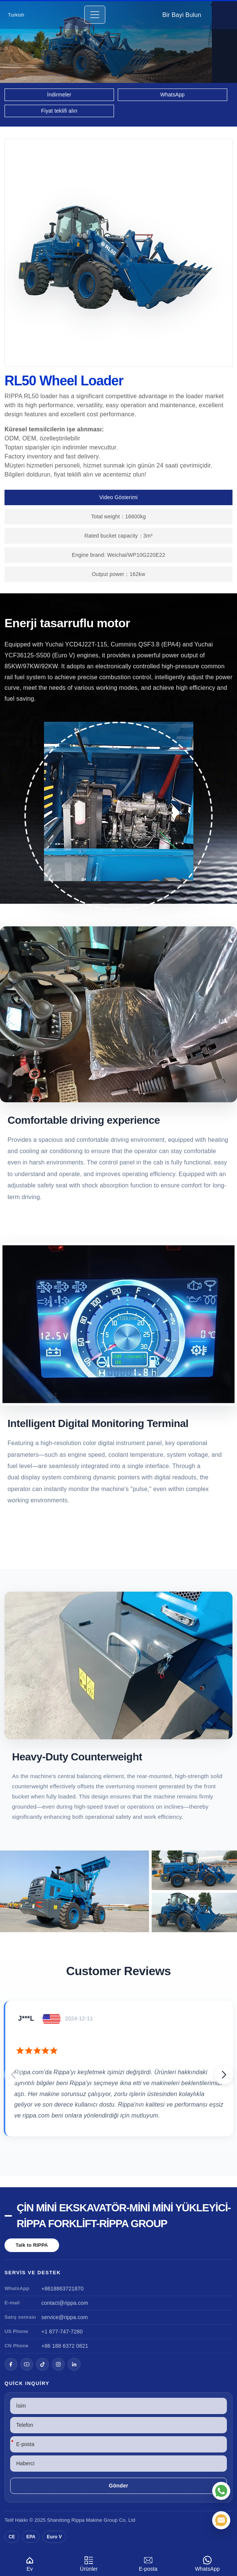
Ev (30, 2562)
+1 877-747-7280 (62, 2331)
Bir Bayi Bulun (181, 15)
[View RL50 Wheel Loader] (118, 1891)
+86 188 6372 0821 (64, 2346)
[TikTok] (42, 2364)
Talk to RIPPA (32, 2245)
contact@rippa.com (64, 2303)
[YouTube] (26, 2364)
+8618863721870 (62, 2289)
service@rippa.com (64, 2317)
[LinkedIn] (74, 2364)
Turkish (16, 15)
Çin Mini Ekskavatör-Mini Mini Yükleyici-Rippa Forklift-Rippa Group (124, 2215)
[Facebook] (11, 2364)
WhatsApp (207, 2562)
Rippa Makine (86, 2520)
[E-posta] (221, 2520)
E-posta (148, 2562)
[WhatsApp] (221, 2491)
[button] (223, 2075)
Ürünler (89, 2562)
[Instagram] (58, 2364)
